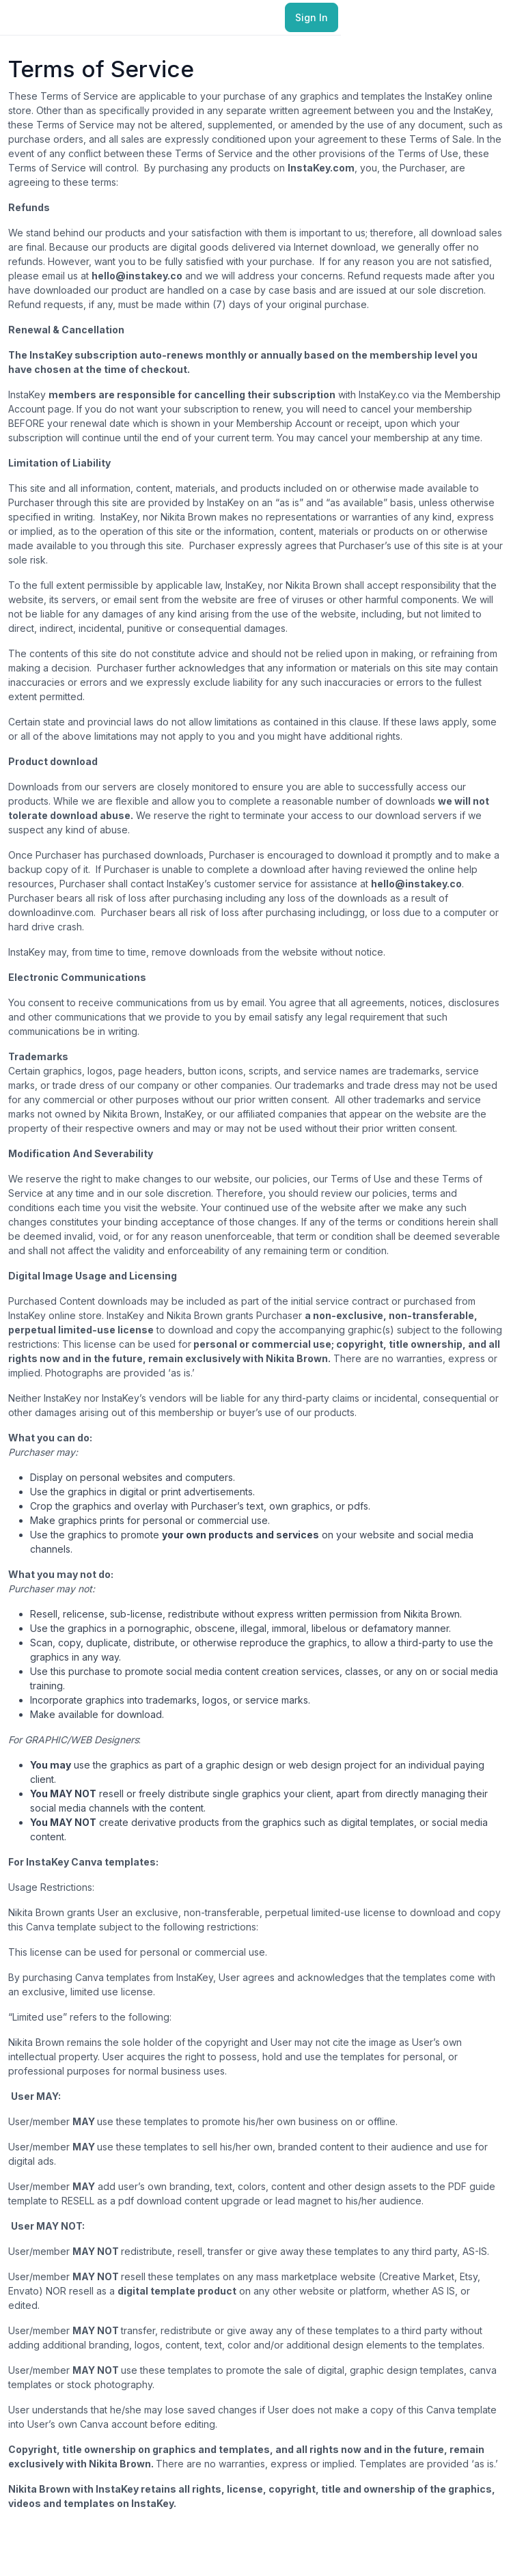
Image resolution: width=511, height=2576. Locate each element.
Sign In (311, 17)
